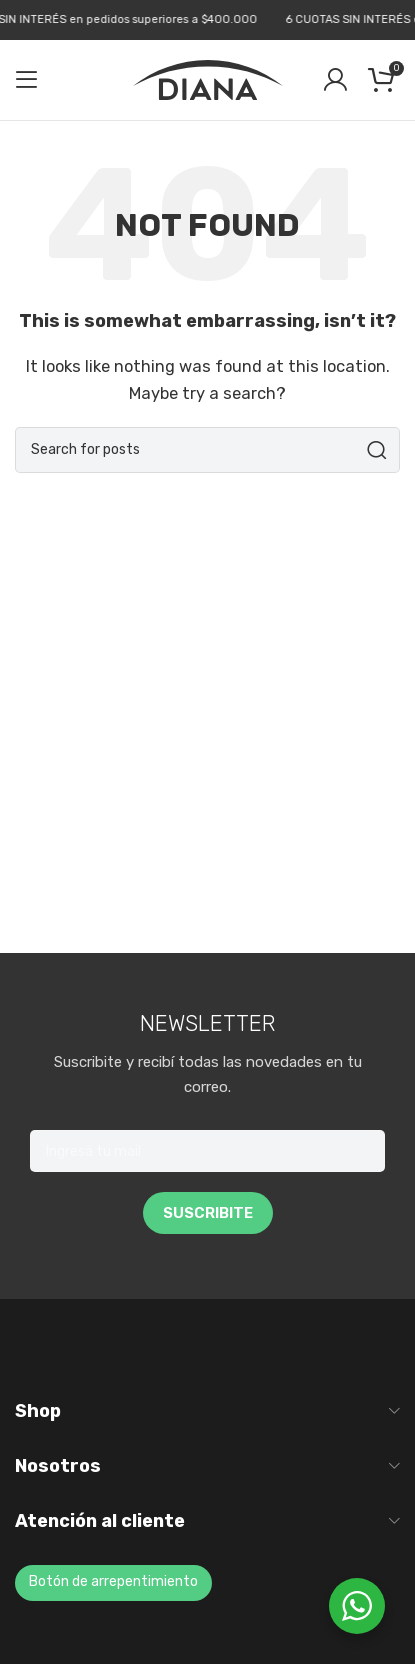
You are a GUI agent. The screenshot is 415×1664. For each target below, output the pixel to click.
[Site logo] (208, 79)
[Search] (207, 450)
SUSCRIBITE (208, 1213)
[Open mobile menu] (27, 80)
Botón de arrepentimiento (113, 1581)
